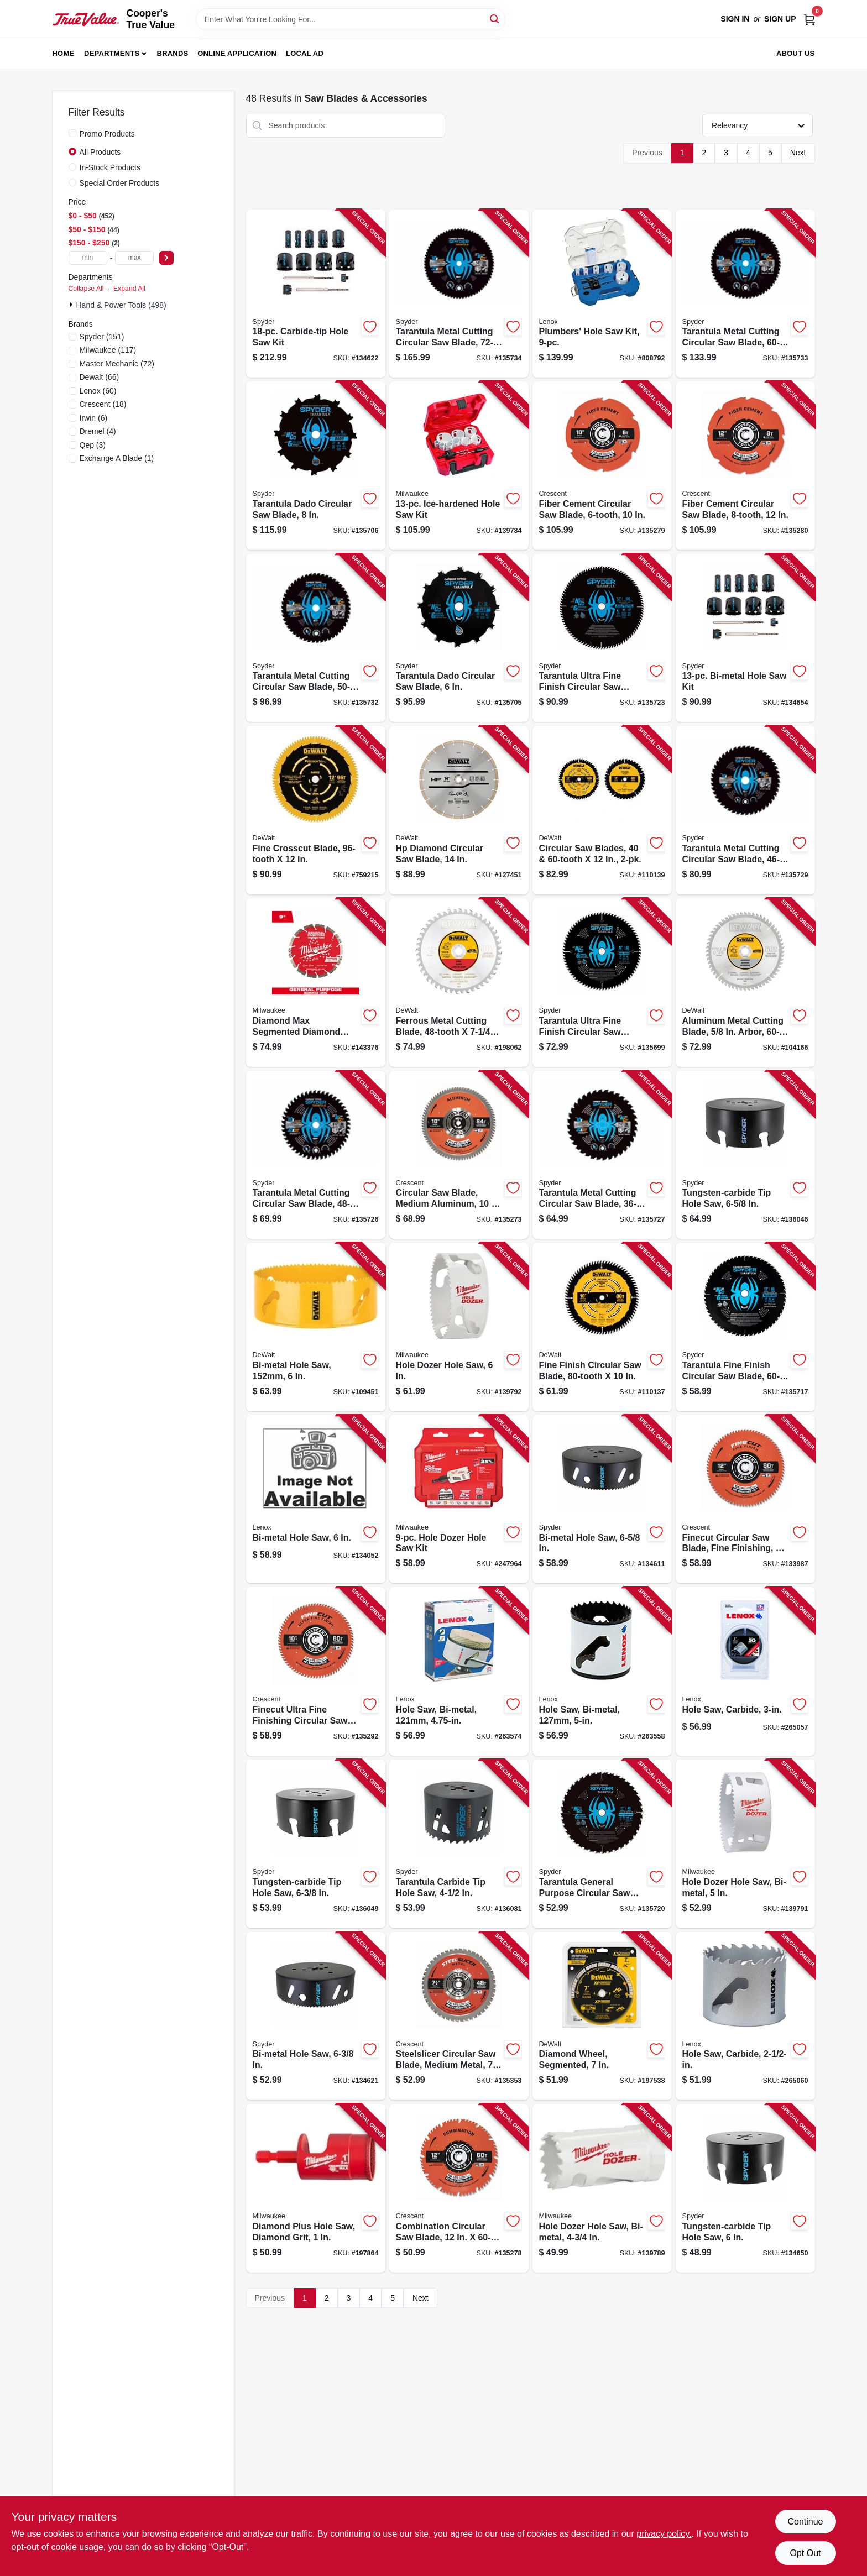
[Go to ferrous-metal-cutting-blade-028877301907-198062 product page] (459, 982)
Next (798, 152)
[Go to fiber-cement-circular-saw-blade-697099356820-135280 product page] (745, 465)
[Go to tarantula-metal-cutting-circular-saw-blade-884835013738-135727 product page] (602, 1155)
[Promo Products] (72, 133)
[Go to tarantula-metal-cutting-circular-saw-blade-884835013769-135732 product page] (315, 638)
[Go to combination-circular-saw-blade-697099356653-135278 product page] (459, 2188)
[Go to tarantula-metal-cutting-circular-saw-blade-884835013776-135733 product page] (745, 294)
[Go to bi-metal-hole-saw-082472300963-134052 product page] (315, 1499)
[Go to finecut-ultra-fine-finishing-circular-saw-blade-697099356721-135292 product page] (315, 1671)
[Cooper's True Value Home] (86, 19)
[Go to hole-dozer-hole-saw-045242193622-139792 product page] (459, 1327)
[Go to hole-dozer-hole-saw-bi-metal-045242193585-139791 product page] (745, 1844)
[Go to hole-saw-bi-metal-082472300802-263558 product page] (602, 1671)
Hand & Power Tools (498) (121, 305)
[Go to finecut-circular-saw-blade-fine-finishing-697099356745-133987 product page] (745, 1499)
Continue (805, 2521)
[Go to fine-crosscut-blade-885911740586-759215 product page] (315, 810)
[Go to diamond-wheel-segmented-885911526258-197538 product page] (602, 2016)
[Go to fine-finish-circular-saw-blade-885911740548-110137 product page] (602, 1327)
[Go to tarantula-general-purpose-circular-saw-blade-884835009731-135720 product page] (602, 1844)
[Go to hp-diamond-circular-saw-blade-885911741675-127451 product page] (459, 810)
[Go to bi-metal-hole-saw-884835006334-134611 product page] (602, 1499)
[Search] (495, 18)
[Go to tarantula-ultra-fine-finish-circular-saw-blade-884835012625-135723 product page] (602, 638)
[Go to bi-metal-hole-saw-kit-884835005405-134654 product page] (745, 638)
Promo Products (107, 134)
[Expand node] (72, 304)
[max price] (134, 258)
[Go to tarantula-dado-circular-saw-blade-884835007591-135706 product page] (315, 465)
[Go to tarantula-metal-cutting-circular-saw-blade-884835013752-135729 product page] (745, 810)
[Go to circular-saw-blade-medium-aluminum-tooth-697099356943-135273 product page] (459, 1155)
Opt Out (805, 2553)
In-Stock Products (110, 167)
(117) (108, 349)
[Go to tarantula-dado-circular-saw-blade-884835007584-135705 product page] (459, 638)
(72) (117, 363)
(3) (93, 445)
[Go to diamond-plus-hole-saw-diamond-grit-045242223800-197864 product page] (315, 2188)
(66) (99, 377)
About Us (795, 53)
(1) (117, 458)
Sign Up (780, 18)
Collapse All (86, 288)
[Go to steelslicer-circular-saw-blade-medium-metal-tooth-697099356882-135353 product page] (459, 2016)
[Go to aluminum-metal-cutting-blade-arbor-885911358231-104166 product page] (745, 982)
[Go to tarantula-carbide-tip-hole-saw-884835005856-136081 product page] (459, 1844)
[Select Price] (166, 258)
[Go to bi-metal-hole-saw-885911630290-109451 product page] (315, 1327)
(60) (98, 390)
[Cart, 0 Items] (809, 19)
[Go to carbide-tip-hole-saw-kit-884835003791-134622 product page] (315, 294)
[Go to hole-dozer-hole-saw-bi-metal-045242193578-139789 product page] (602, 2188)
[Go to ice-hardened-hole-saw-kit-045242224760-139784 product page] (459, 465)
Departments (111, 53)
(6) (94, 417)
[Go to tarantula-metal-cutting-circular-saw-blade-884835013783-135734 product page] (459, 294)
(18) (103, 404)
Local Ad (304, 53)
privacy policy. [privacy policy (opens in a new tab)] (663, 2533)
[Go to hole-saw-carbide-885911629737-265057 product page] (745, 1671)
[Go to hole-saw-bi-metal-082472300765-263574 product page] (459, 1671)
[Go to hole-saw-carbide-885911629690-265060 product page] (745, 2016)
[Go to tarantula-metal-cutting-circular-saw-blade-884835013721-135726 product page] (315, 1155)
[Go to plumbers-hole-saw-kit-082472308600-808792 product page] (602, 294)
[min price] (88, 258)
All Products (100, 152)
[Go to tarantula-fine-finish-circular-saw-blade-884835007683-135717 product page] (745, 1327)
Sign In (734, 18)
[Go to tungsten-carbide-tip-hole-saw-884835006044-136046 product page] (745, 1155)
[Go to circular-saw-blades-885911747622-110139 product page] (602, 810)
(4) (98, 431)
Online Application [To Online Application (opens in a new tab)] (236, 53)
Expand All (129, 288)
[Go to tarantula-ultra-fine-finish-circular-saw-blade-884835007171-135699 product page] (602, 982)
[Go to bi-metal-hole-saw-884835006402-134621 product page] (315, 2016)
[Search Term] (350, 19)
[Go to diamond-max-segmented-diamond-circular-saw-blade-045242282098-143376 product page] (315, 982)
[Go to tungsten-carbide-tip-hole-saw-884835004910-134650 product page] (745, 2188)
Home (64, 53)
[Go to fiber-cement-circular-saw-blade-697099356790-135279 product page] (602, 465)
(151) (102, 336)
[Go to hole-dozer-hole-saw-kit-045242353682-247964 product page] (459, 1499)
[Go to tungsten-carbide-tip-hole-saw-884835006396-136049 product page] (315, 1844)
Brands (173, 53)
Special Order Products (120, 183)
